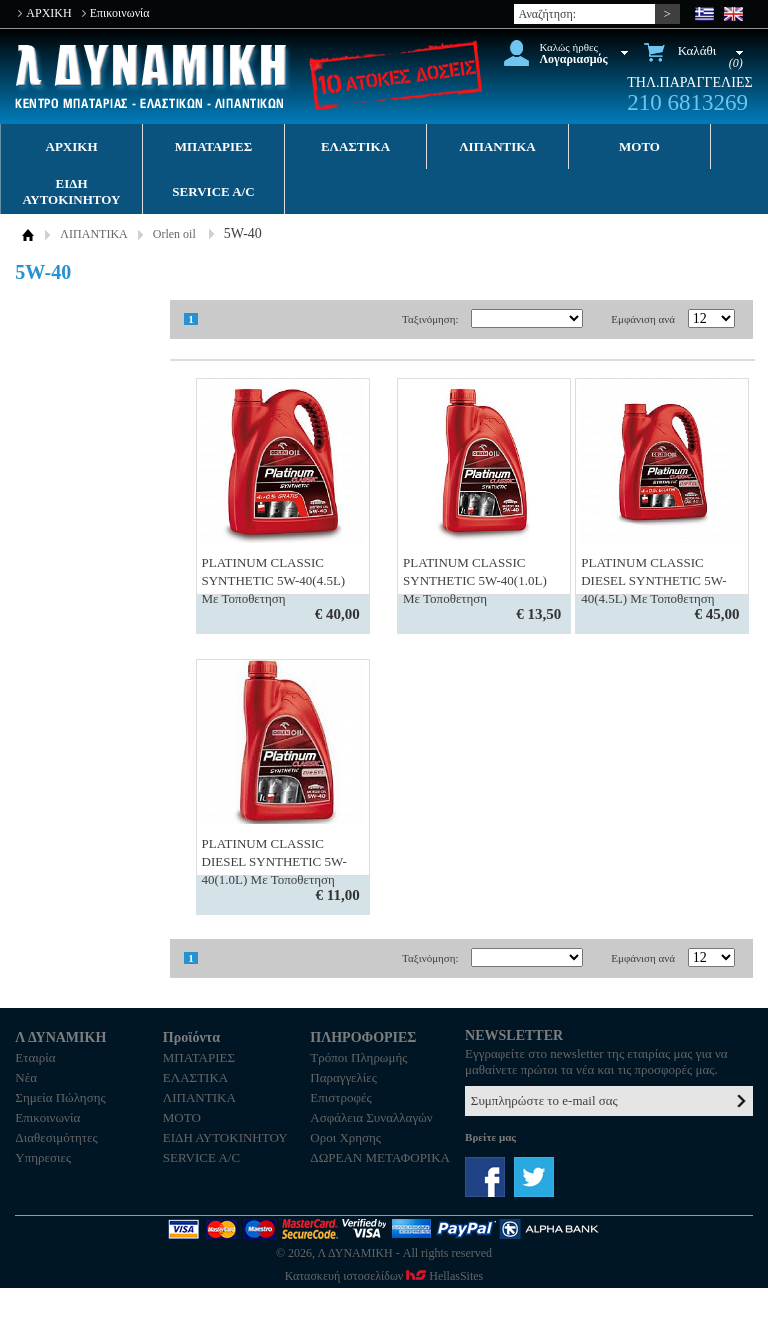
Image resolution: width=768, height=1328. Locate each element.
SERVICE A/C (213, 191)
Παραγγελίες (343, 1077)
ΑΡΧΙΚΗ (48, 13)
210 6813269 (687, 102)
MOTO (639, 146)
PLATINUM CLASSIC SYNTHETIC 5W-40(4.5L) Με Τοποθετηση (274, 580)
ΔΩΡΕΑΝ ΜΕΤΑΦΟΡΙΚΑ (380, 1157)
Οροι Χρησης (345, 1137)
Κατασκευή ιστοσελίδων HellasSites (384, 1276)
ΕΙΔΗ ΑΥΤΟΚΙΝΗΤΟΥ (72, 191)
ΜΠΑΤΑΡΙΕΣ (213, 146)
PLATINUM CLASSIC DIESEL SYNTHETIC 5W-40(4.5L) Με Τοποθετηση (653, 580)
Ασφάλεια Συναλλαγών (371, 1117)
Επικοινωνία (120, 13)
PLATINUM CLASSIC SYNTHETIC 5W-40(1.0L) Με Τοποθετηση (475, 580)
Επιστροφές (340, 1097)
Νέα (26, 1077)
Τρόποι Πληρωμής (358, 1057)
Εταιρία (35, 1057)
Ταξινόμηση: (430, 319)
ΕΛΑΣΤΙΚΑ (355, 146)
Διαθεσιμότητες (56, 1137)
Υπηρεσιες (43, 1157)
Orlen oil (174, 234)
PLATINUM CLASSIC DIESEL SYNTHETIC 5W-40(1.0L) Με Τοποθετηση (274, 861)
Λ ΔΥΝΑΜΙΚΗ (153, 76)
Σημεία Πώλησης (60, 1097)
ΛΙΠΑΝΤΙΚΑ (497, 146)
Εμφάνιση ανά (643, 319)
